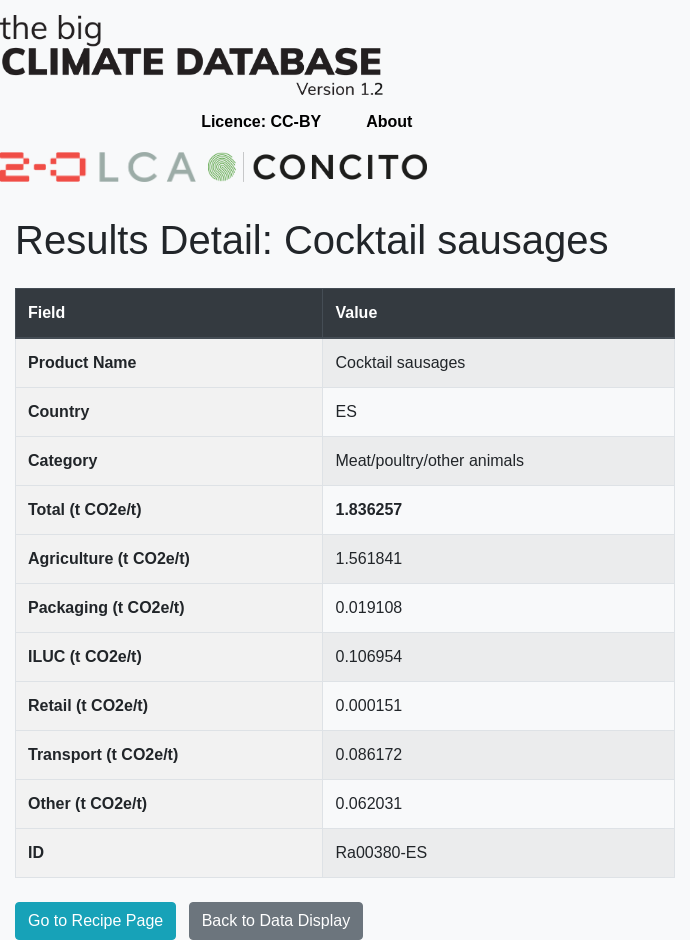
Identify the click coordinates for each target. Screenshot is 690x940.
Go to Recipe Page (95, 920)
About (389, 121)
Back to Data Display (276, 920)
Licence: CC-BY (261, 121)
